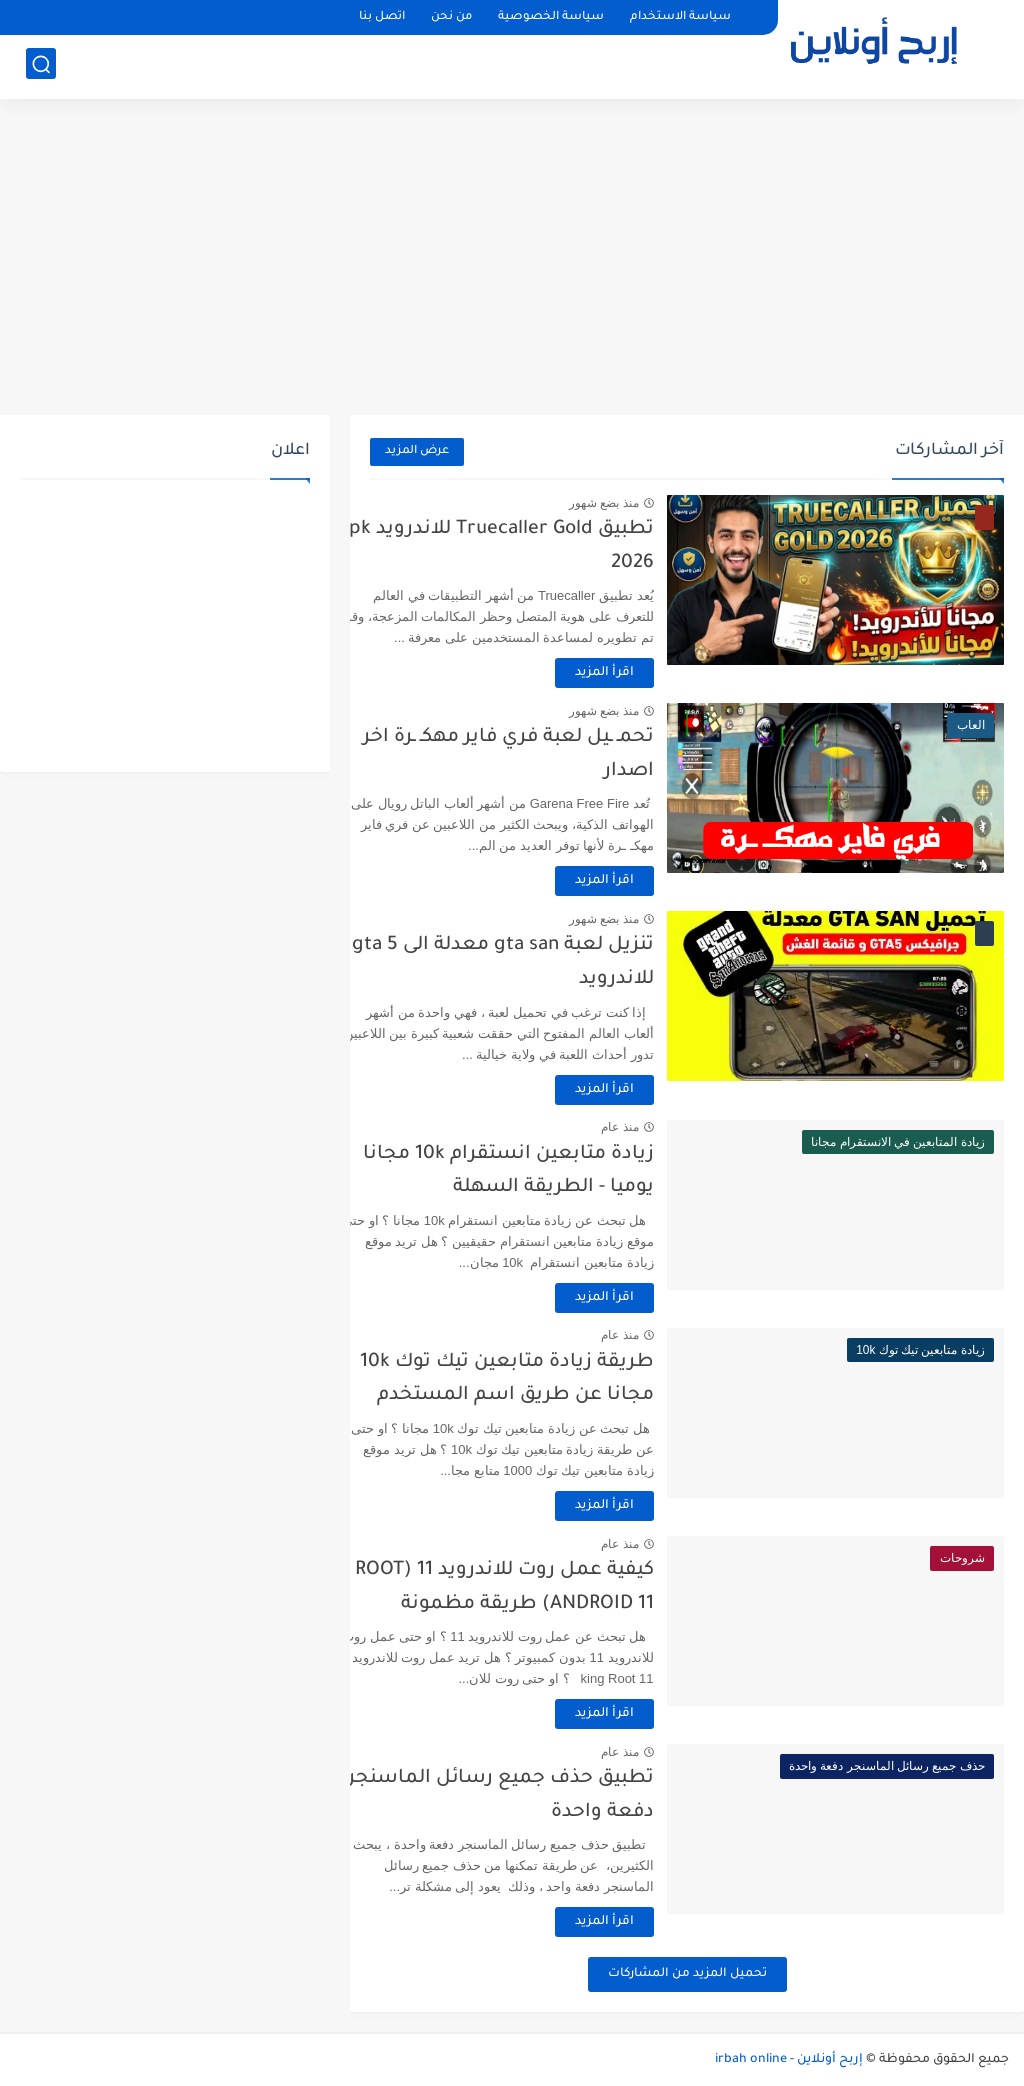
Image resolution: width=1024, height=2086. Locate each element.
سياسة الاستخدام (680, 17)
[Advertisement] (512, 260)
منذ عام (655, 1127)
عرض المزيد (417, 451)
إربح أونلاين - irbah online (789, 2060)
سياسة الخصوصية (551, 17)
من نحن (451, 17)
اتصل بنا (382, 17)
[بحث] (41, 66)
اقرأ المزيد (639, 673)
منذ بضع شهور (639, 503)
